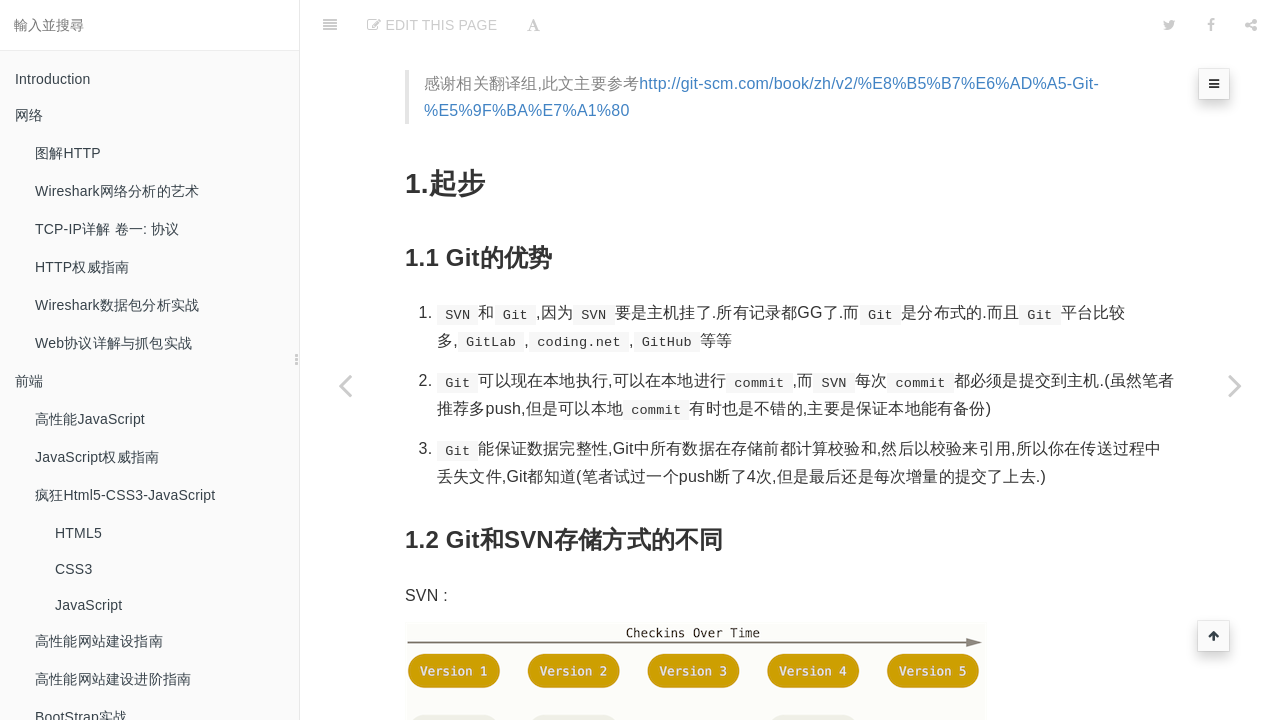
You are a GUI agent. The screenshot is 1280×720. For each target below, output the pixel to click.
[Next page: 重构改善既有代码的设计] (1235, 385)
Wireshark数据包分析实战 (117, 305)
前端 (29, 381)
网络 (29, 115)
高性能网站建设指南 (99, 641)
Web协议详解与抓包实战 (113, 343)
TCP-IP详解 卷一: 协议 (107, 229)
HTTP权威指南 (82, 267)
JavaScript (88, 605)
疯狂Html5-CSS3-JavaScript (125, 495)
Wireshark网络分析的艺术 (117, 191)
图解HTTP (68, 153)
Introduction (53, 79)
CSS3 (73, 569)
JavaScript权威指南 (97, 457)
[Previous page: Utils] (345, 385)
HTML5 (78, 533)
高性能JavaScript (90, 419)
